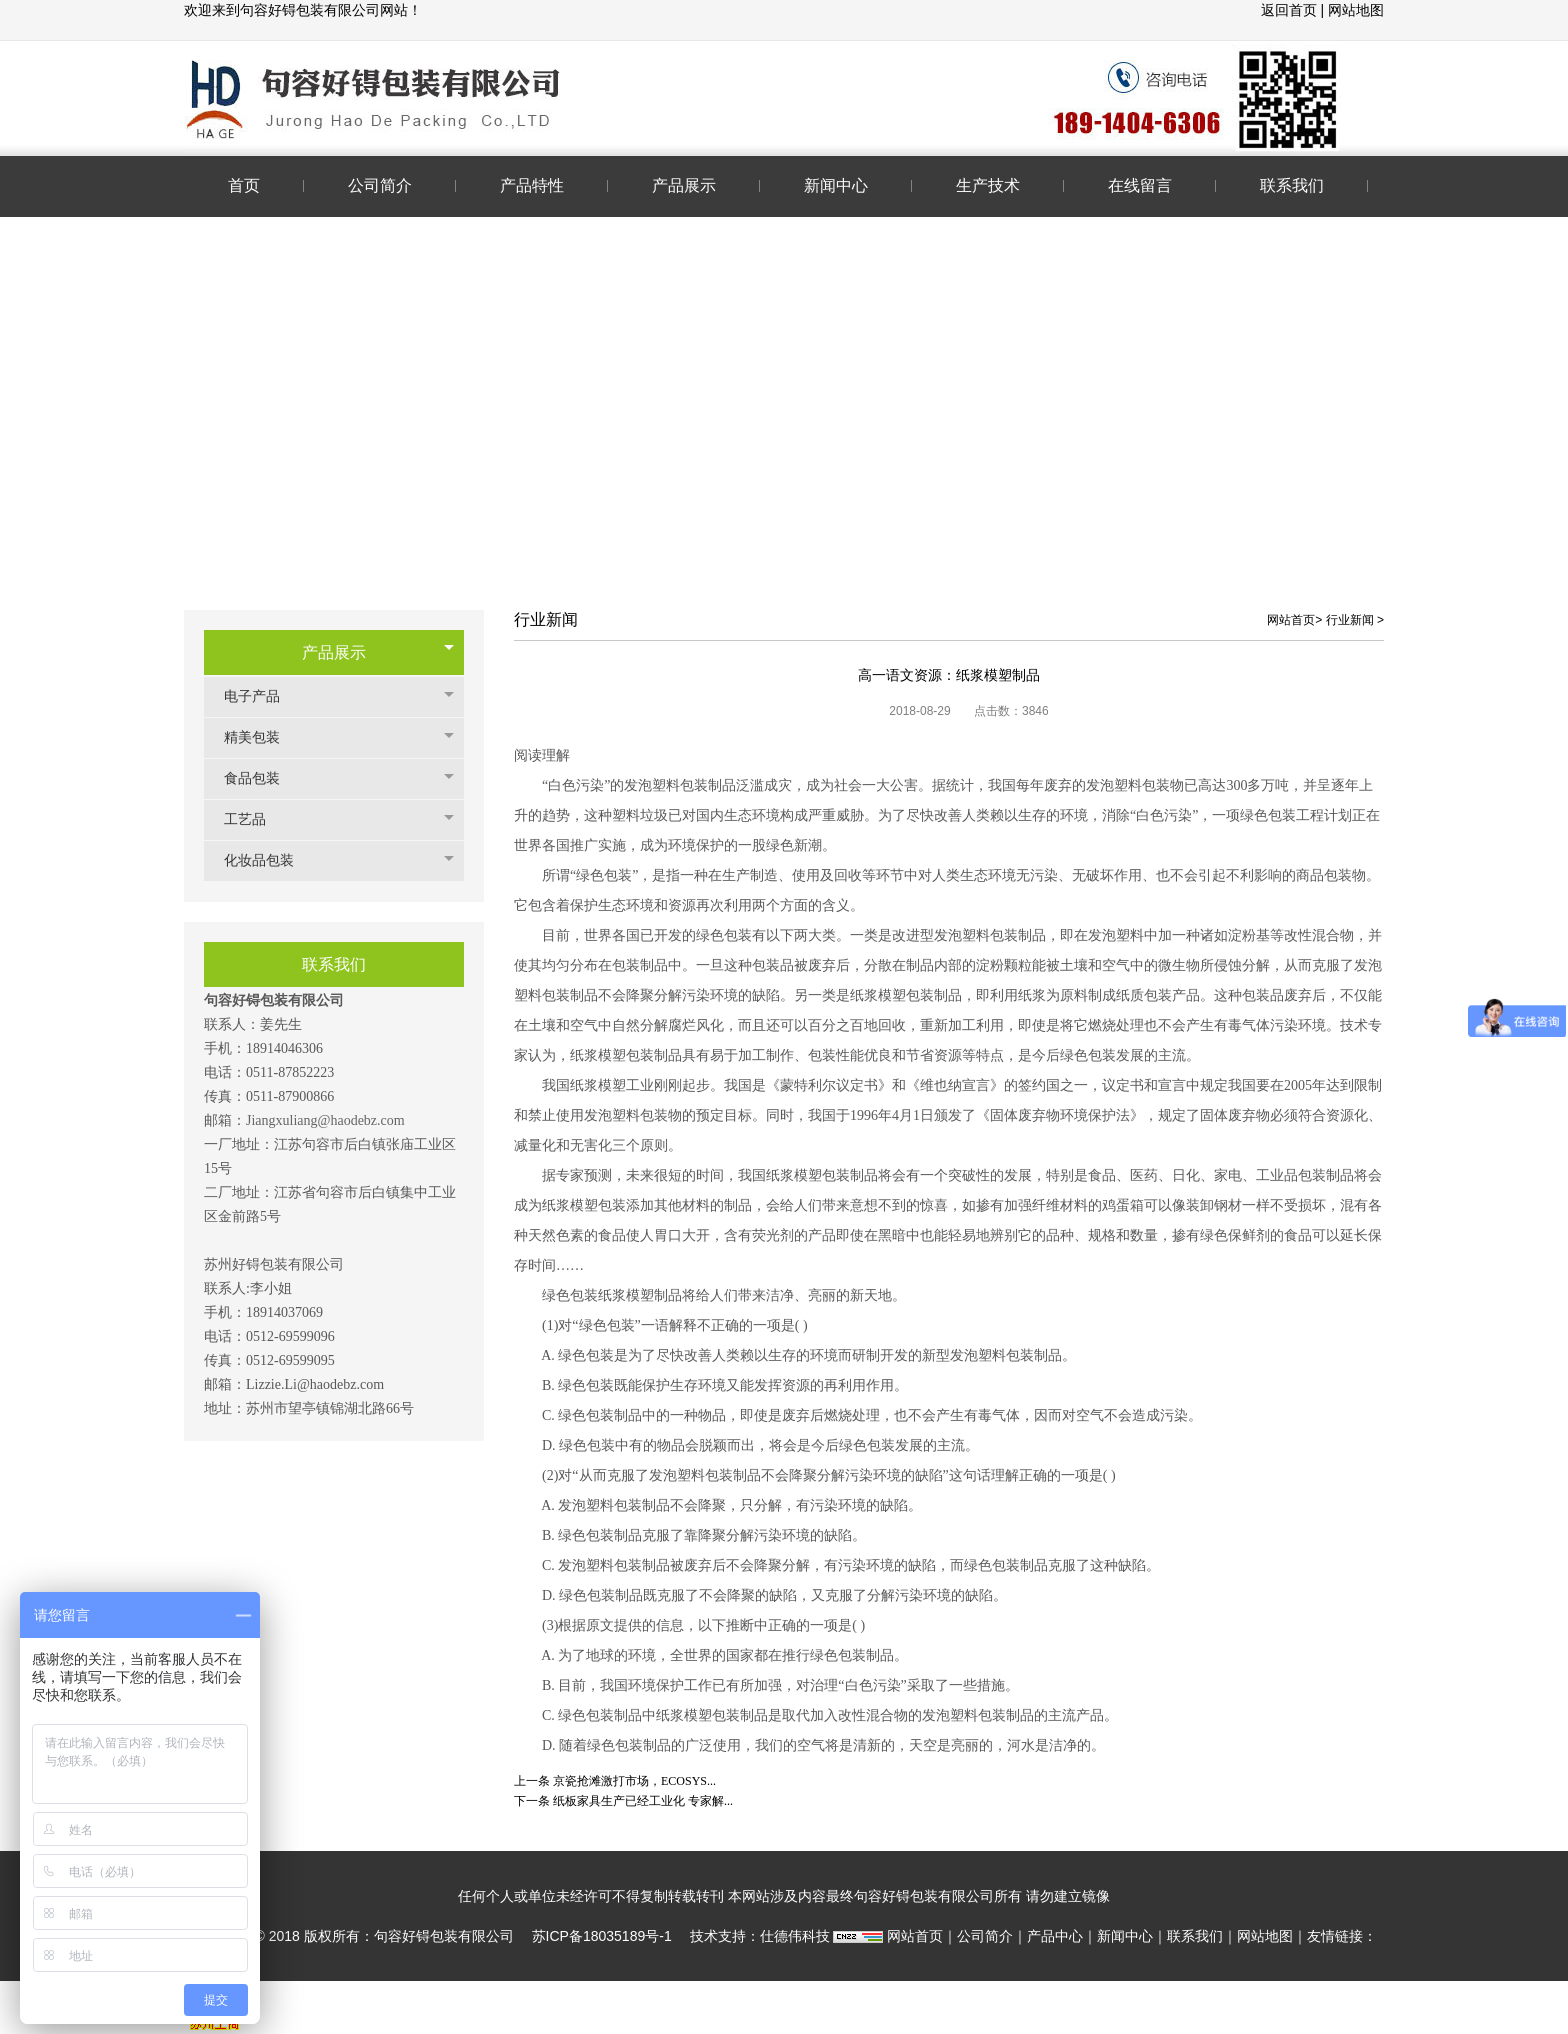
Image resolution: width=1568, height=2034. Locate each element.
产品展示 (334, 652)
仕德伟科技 (795, 1936)
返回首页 (1291, 10)
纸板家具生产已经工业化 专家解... (643, 1801)
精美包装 (262, 737)
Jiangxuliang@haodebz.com (325, 1120)
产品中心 (1055, 1936)
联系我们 (1195, 1936)
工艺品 (255, 819)
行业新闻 (1350, 620)
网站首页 (1291, 620)
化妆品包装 (269, 860)
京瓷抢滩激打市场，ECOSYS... (634, 1781)
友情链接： (1342, 1936)
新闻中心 (1125, 1936)
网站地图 (1356, 10)
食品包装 (262, 778)
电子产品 (262, 696)
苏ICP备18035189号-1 (602, 1936)
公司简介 (985, 1936)
